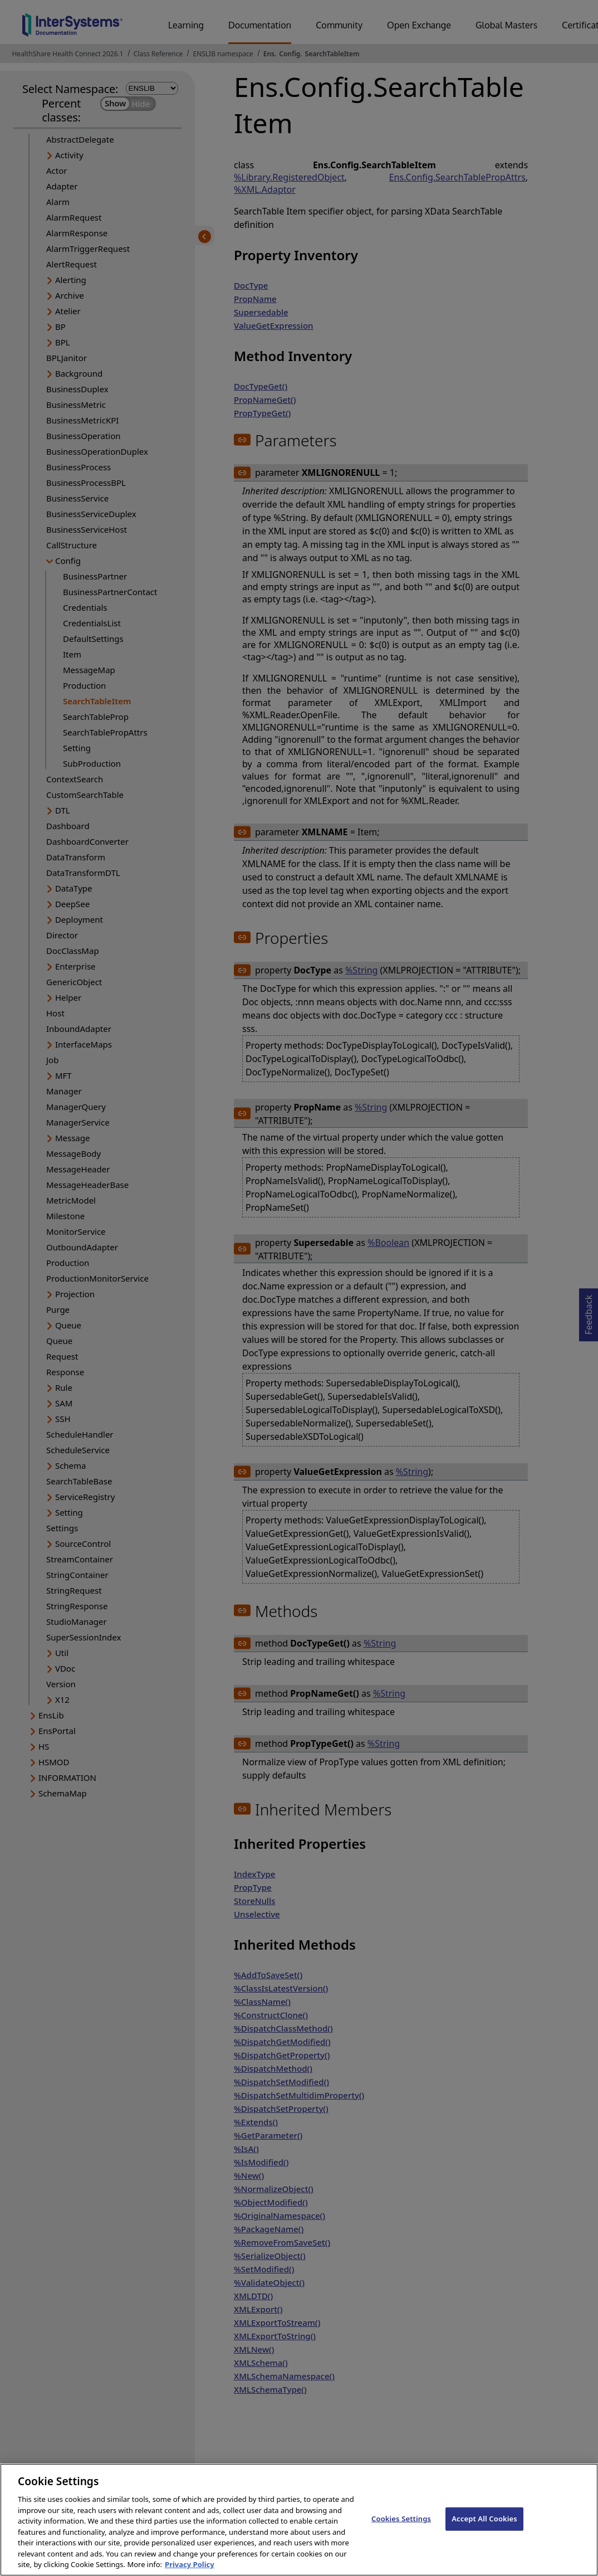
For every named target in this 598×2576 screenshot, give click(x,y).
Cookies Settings (401, 2526)
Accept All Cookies (484, 2526)
